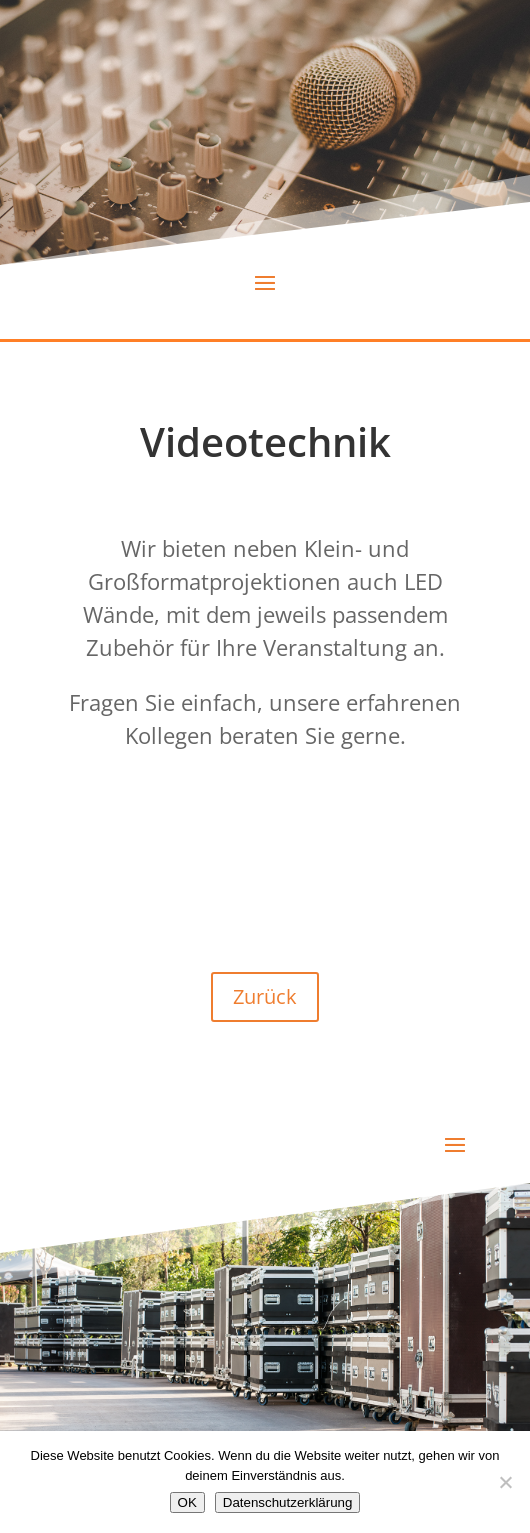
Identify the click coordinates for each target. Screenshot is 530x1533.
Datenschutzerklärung (288, 1502)
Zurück (265, 996)
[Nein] (505, 1482)
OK (187, 1502)
